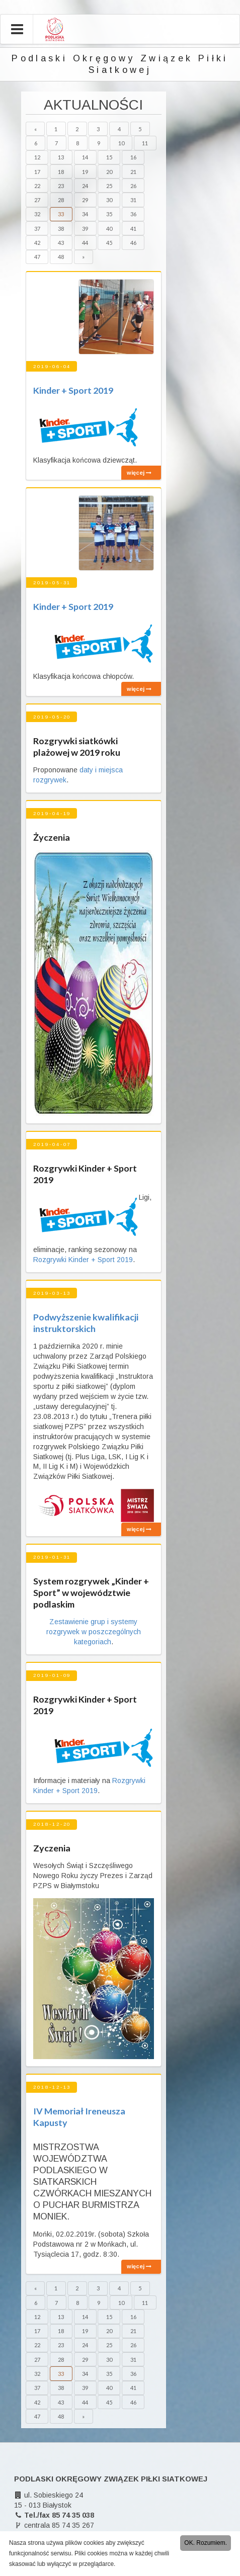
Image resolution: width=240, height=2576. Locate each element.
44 (85, 242)
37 (37, 228)
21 (133, 171)
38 (61, 228)
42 (37, 242)
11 (145, 143)
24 (85, 186)
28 (61, 200)
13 (61, 157)
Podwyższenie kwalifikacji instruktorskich (85, 1322)
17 (37, 171)
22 (37, 186)
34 (85, 214)
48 (61, 256)
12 (37, 157)
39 (85, 228)
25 (109, 186)
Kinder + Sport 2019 (73, 390)
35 (109, 214)
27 (37, 200)
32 (37, 214)
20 (109, 171)
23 (61, 186)
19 (85, 171)
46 (133, 242)
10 (121, 143)
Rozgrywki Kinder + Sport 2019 (83, 1260)
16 (133, 157)
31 (133, 200)
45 (109, 242)
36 (133, 214)
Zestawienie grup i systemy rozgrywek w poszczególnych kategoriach (93, 1632)
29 (85, 200)
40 (109, 228)
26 (133, 186)
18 (61, 171)
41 (133, 228)
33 (61, 214)
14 (85, 157)
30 (109, 200)
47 (37, 256)
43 (61, 242)
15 (109, 157)
